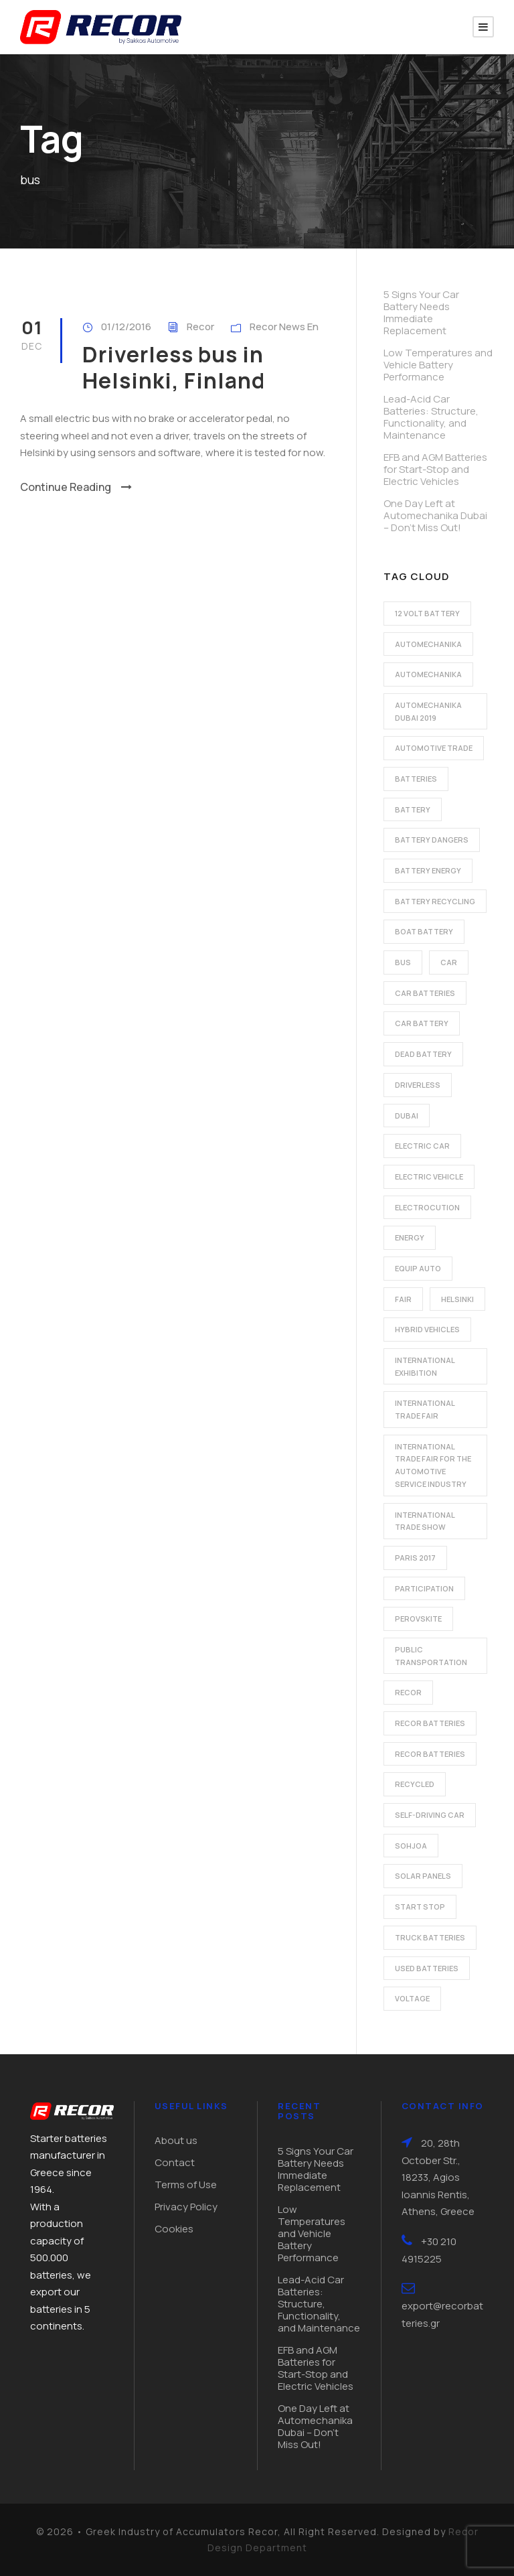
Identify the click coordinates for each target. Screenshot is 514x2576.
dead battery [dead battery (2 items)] (423, 1054)
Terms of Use (186, 2184)
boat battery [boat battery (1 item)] (424, 931)
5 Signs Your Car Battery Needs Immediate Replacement (421, 312)
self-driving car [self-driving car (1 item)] (429, 1815)
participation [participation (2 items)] (424, 1588)
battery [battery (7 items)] (412, 809)
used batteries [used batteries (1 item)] (426, 1968)
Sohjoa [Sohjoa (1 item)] (411, 1846)
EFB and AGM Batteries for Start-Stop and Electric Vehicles (435, 469)
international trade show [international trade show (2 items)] (425, 1521)
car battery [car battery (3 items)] (421, 1023)
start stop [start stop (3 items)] (420, 1907)
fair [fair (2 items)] (403, 1299)
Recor (200, 326)
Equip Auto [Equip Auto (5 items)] (418, 1268)
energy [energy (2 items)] (409, 1237)
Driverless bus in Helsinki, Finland (173, 367)
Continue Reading (76, 487)
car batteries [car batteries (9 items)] (425, 993)
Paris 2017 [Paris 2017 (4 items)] (415, 1558)
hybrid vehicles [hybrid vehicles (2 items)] (427, 1329)
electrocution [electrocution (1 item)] (427, 1207)
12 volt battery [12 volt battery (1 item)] (427, 613)
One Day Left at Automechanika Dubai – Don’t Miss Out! (435, 515)
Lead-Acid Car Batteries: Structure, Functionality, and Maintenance (431, 417)
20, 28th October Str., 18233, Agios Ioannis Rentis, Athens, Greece (438, 2177)
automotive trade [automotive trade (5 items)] (434, 748)
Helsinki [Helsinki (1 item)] (457, 1299)
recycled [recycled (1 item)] (414, 1784)
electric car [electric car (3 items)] (422, 1146)
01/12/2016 (126, 326)
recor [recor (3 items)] (408, 1692)
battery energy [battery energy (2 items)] (428, 870)
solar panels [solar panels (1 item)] (423, 1876)
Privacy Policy (186, 2207)
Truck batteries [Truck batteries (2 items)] (430, 1937)
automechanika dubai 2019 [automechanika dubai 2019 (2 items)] (428, 711)
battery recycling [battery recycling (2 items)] (435, 901)
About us (176, 2140)
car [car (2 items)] (448, 962)
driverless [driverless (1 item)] (417, 1085)
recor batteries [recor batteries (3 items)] (430, 1754)
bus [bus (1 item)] (403, 962)
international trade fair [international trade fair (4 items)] (425, 1409)
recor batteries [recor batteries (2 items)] (430, 1723)
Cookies (174, 2229)
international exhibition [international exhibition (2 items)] (425, 1366)
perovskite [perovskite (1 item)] (418, 1619)
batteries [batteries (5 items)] (416, 779)
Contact (175, 2162)
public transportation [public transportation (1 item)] (431, 1655)
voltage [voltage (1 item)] (412, 1998)
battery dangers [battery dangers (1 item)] (431, 840)
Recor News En (284, 326)
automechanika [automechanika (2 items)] (428, 644)
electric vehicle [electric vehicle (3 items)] (429, 1176)
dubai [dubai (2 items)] (406, 1116)
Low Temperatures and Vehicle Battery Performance (438, 365)
